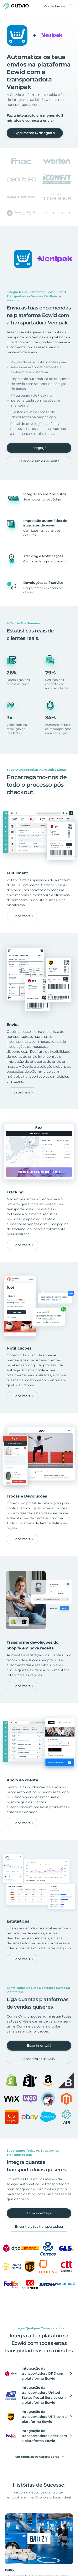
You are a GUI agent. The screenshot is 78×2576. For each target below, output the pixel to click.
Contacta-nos (54, 6)
